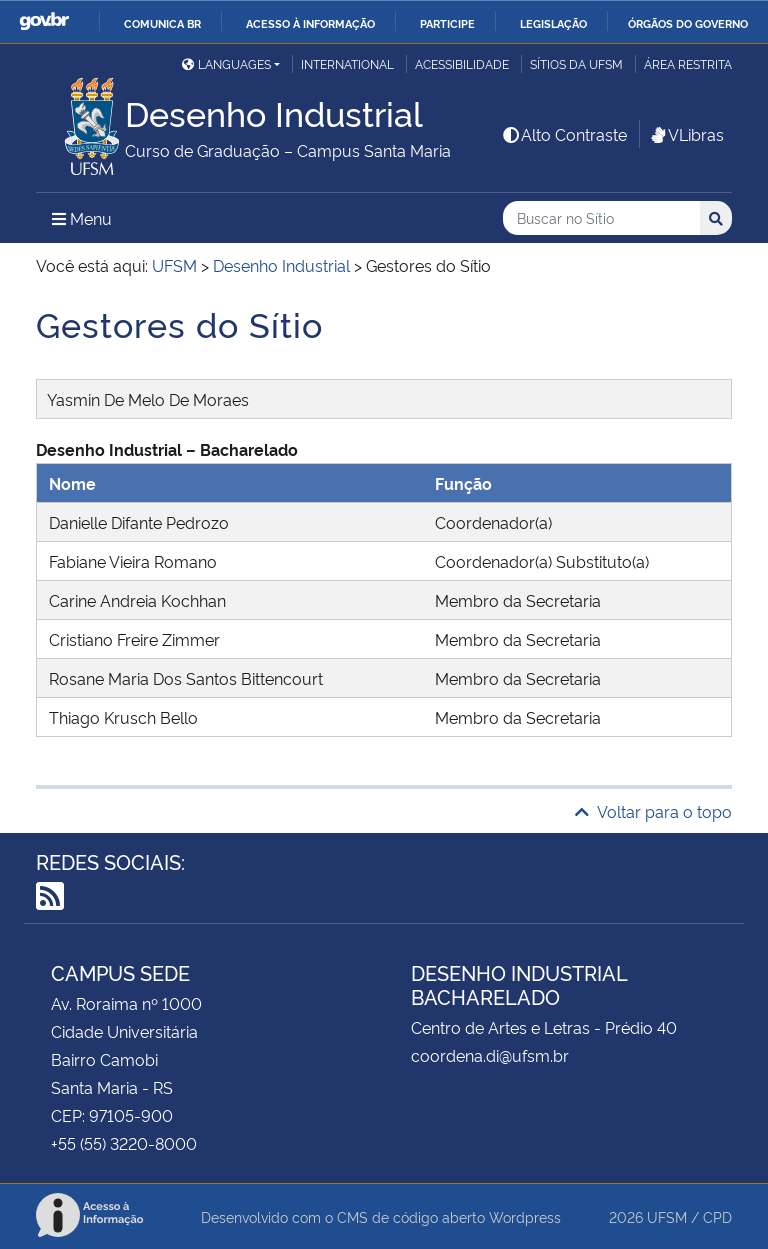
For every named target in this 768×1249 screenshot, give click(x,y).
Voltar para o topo (653, 811)
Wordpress (525, 1216)
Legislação (553, 23)
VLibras (686, 134)
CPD (717, 1216)
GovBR (44, 21)
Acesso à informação (310, 23)
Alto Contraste (564, 134)
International (347, 63)
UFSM (667, 1216)
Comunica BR (162, 23)
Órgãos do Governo (688, 23)
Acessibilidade (462, 63)
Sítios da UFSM (576, 63)
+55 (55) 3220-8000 (124, 1143)
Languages (226, 63)
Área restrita (688, 63)
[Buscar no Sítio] (601, 218)
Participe (447, 23)
